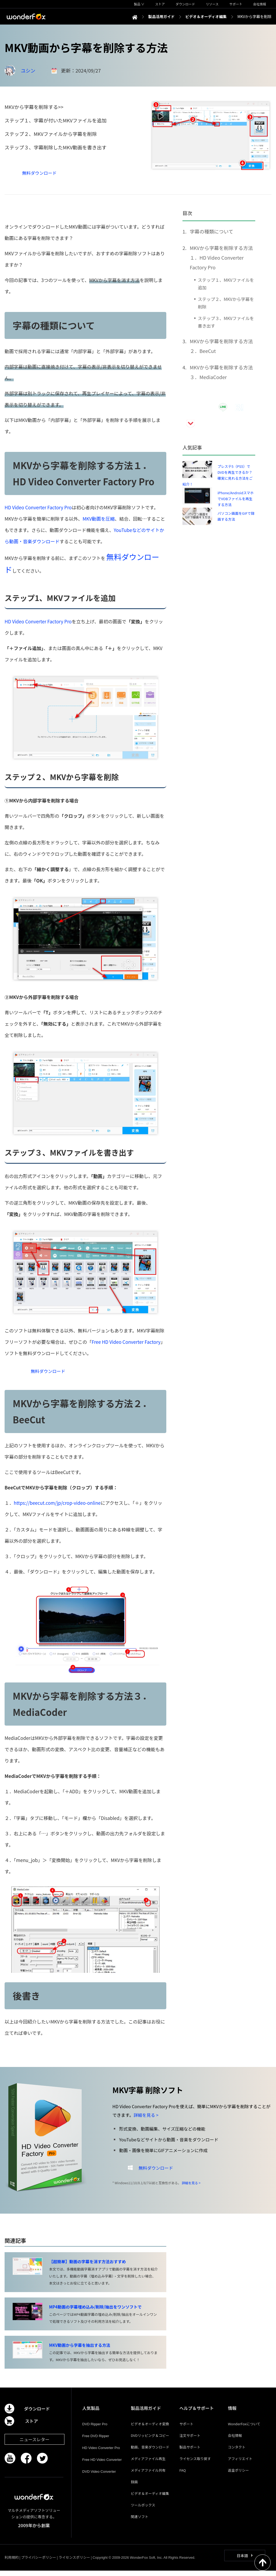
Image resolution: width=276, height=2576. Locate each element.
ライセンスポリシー (74, 2562)
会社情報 (235, 2440)
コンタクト (237, 2452)
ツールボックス (143, 2510)
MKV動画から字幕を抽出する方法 (79, 2350)
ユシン (28, 70)
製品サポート (189, 2452)
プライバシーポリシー (38, 2562)
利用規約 (12, 2562)
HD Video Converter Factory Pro (38, 507)
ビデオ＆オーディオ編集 (150, 2498)
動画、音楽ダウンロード (150, 2452)
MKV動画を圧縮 (98, 518)
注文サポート (189, 2440)
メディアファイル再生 (148, 2464)
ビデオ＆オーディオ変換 (150, 2429)
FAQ (182, 2475)
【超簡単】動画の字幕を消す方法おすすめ (87, 2267)
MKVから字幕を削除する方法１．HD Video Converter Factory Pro (221, 257)
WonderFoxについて (244, 2429)
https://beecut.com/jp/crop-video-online (57, 1508)
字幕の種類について (211, 231)
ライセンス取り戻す (195, 2464)
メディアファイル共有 (148, 2475)
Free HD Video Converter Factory (126, 1341)
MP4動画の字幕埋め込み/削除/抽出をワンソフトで (95, 2312)
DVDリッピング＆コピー (150, 2440)
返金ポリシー (238, 2475)
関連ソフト (139, 2522)
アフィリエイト (240, 2464)
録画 (134, 2487)
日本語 (242, 2561)
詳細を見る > (145, 2120)
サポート (186, 2429)
